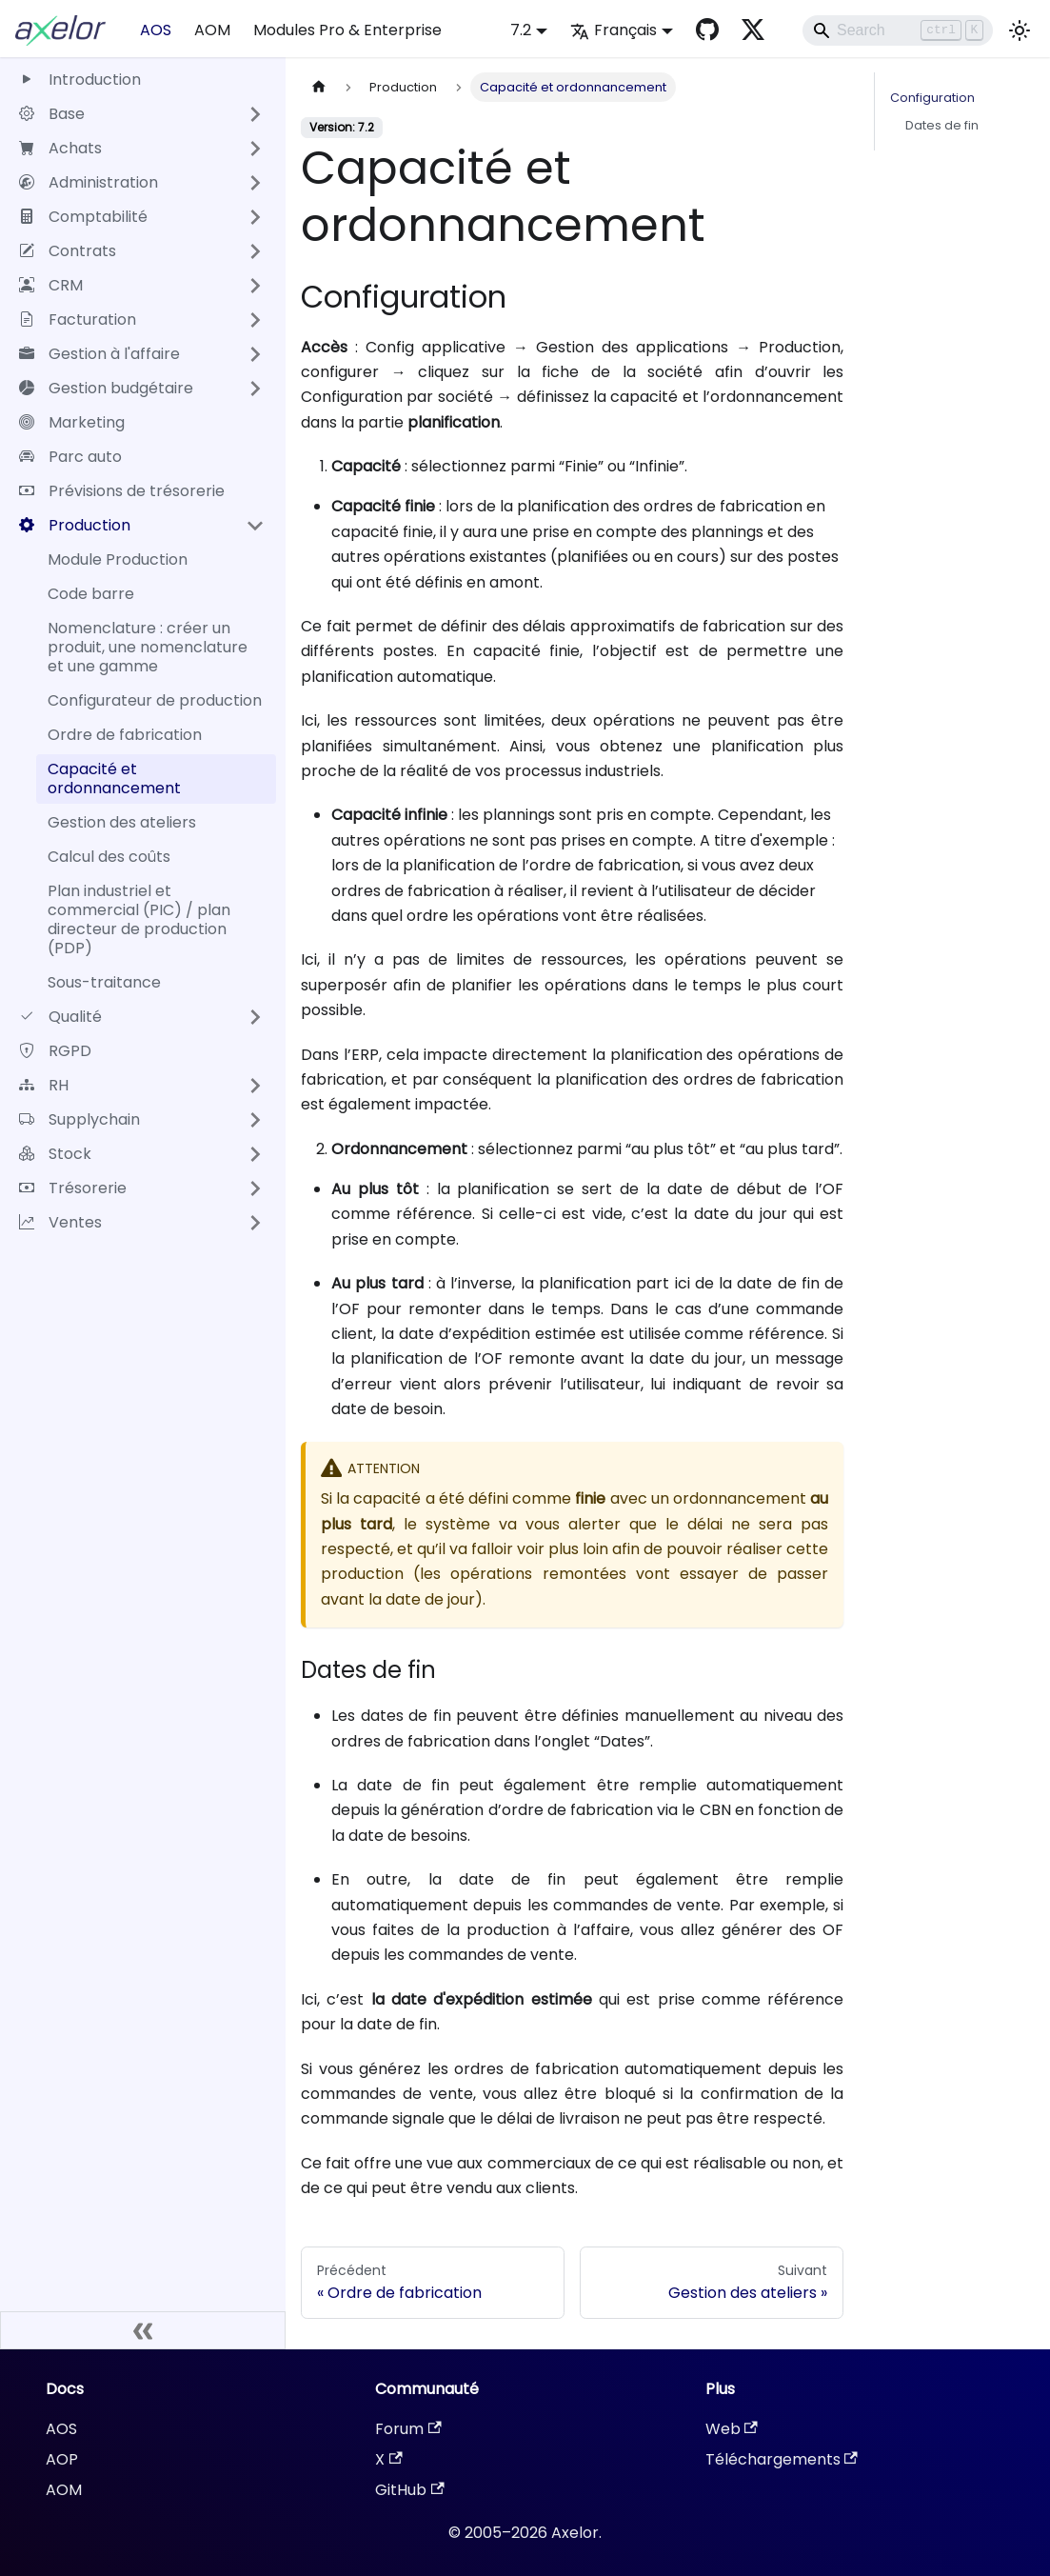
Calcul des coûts (109, 857)
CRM (51, 285)
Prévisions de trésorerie (122, 491)
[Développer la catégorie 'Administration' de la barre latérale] (255, 183)
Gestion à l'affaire (99, 354)
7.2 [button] (520, 30)
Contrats (67, 251)
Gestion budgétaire (106, 388)
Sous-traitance (104, 982)
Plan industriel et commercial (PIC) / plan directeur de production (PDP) (139, 919)
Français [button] (613, 30)
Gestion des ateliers (122, 822)
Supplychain (79, 1119)
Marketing (72, 422)
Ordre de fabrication (125, 735)
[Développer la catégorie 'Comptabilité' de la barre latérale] (255, 217)
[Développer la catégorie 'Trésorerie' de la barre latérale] (255, 1188)
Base (52, 114)
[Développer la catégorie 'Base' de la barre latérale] (255, 114)
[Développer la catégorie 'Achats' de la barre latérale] (255, 148)
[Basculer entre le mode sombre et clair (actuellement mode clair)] (1019, 30)
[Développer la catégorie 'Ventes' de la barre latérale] (255, 1223)
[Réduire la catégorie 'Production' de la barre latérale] (255, 525)
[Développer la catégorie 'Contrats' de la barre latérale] (255, 251)
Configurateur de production (155, 700)
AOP (62, 2459)
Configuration (932, 98)
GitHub (409, 2490)
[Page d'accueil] (319, 87)
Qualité (60, 1017)
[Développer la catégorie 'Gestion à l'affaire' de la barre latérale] (255, 354)
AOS (155, 30)
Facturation (77, 319)
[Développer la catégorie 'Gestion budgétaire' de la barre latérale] (255, 388)
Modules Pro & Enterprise (347, 30)
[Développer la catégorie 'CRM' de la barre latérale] (255, 285)
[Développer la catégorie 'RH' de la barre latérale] (255, 1085)
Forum (408, 2429)
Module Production (118, 559)
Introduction (80, 79)
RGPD (55, 1051)
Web (731, 2429)
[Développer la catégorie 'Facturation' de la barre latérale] (255, 320)
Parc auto (70, 457)
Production (74, 525)
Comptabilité (83, 217)
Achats (60, 148)
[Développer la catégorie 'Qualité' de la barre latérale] (255, 1017)
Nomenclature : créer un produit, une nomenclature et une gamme (148, 647)
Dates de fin (942, 125)
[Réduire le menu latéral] (143, 2330)
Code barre (91, 594)
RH (44, 1085)
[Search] (897, 30)
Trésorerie (73, 1188)
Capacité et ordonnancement (114, 778)
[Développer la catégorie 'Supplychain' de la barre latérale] (255, 1120)
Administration (88, 182)
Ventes (60, 1222)
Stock (55, 1154)
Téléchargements (781, 2459)
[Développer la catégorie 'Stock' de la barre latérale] (255, 1154)
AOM (212, 30)
